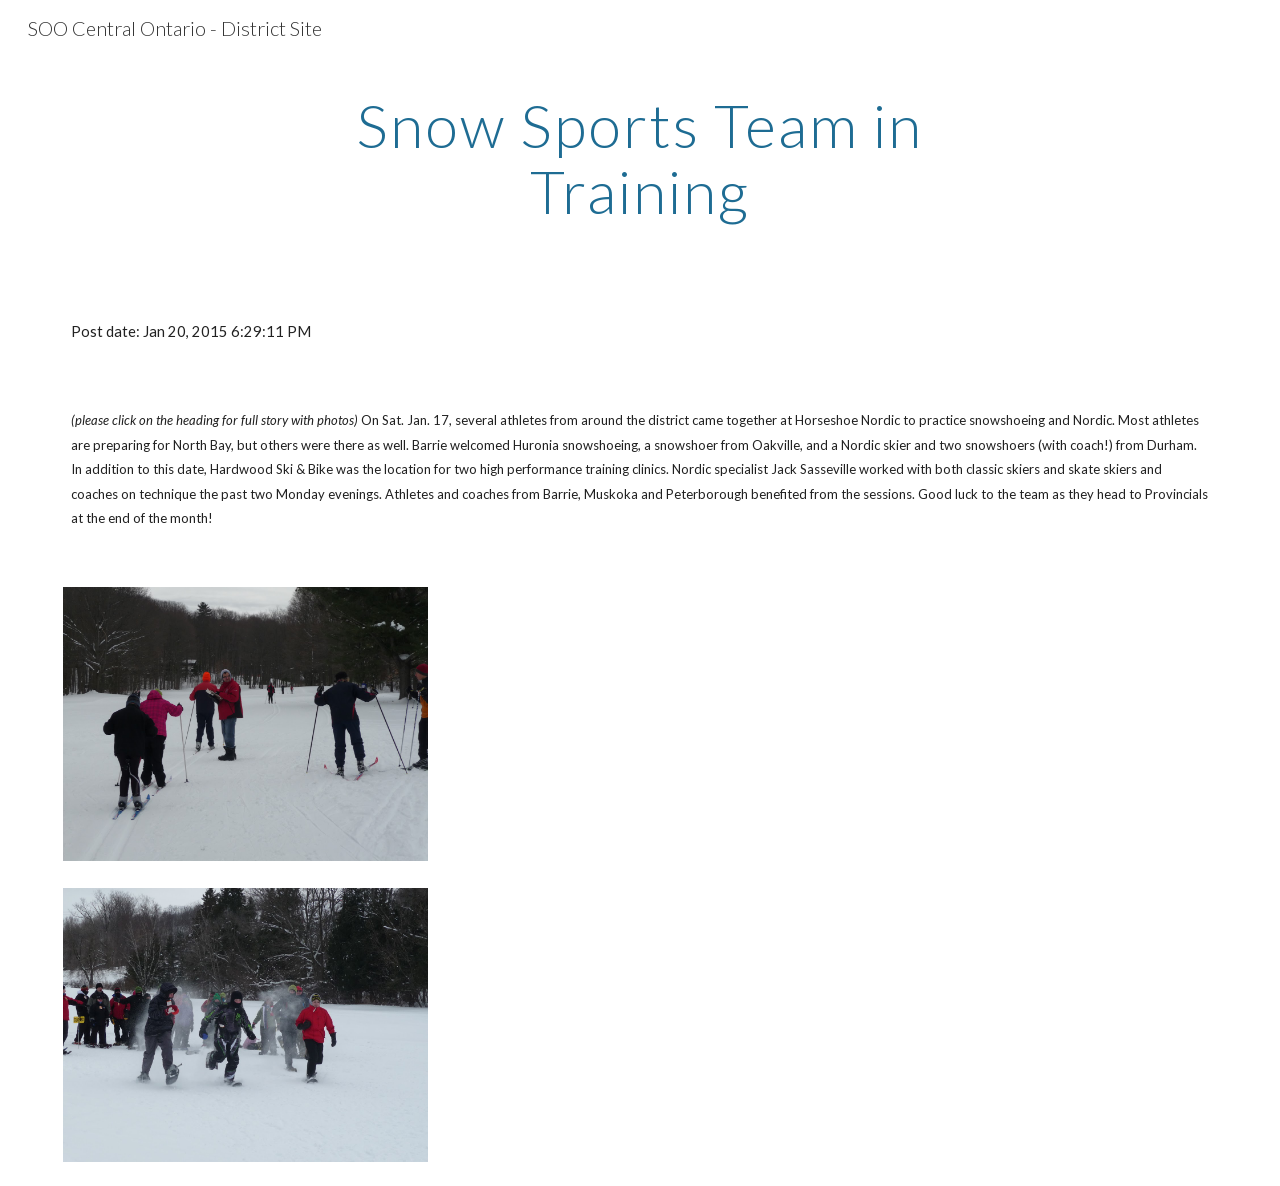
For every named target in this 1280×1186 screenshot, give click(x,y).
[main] (640, 158)
